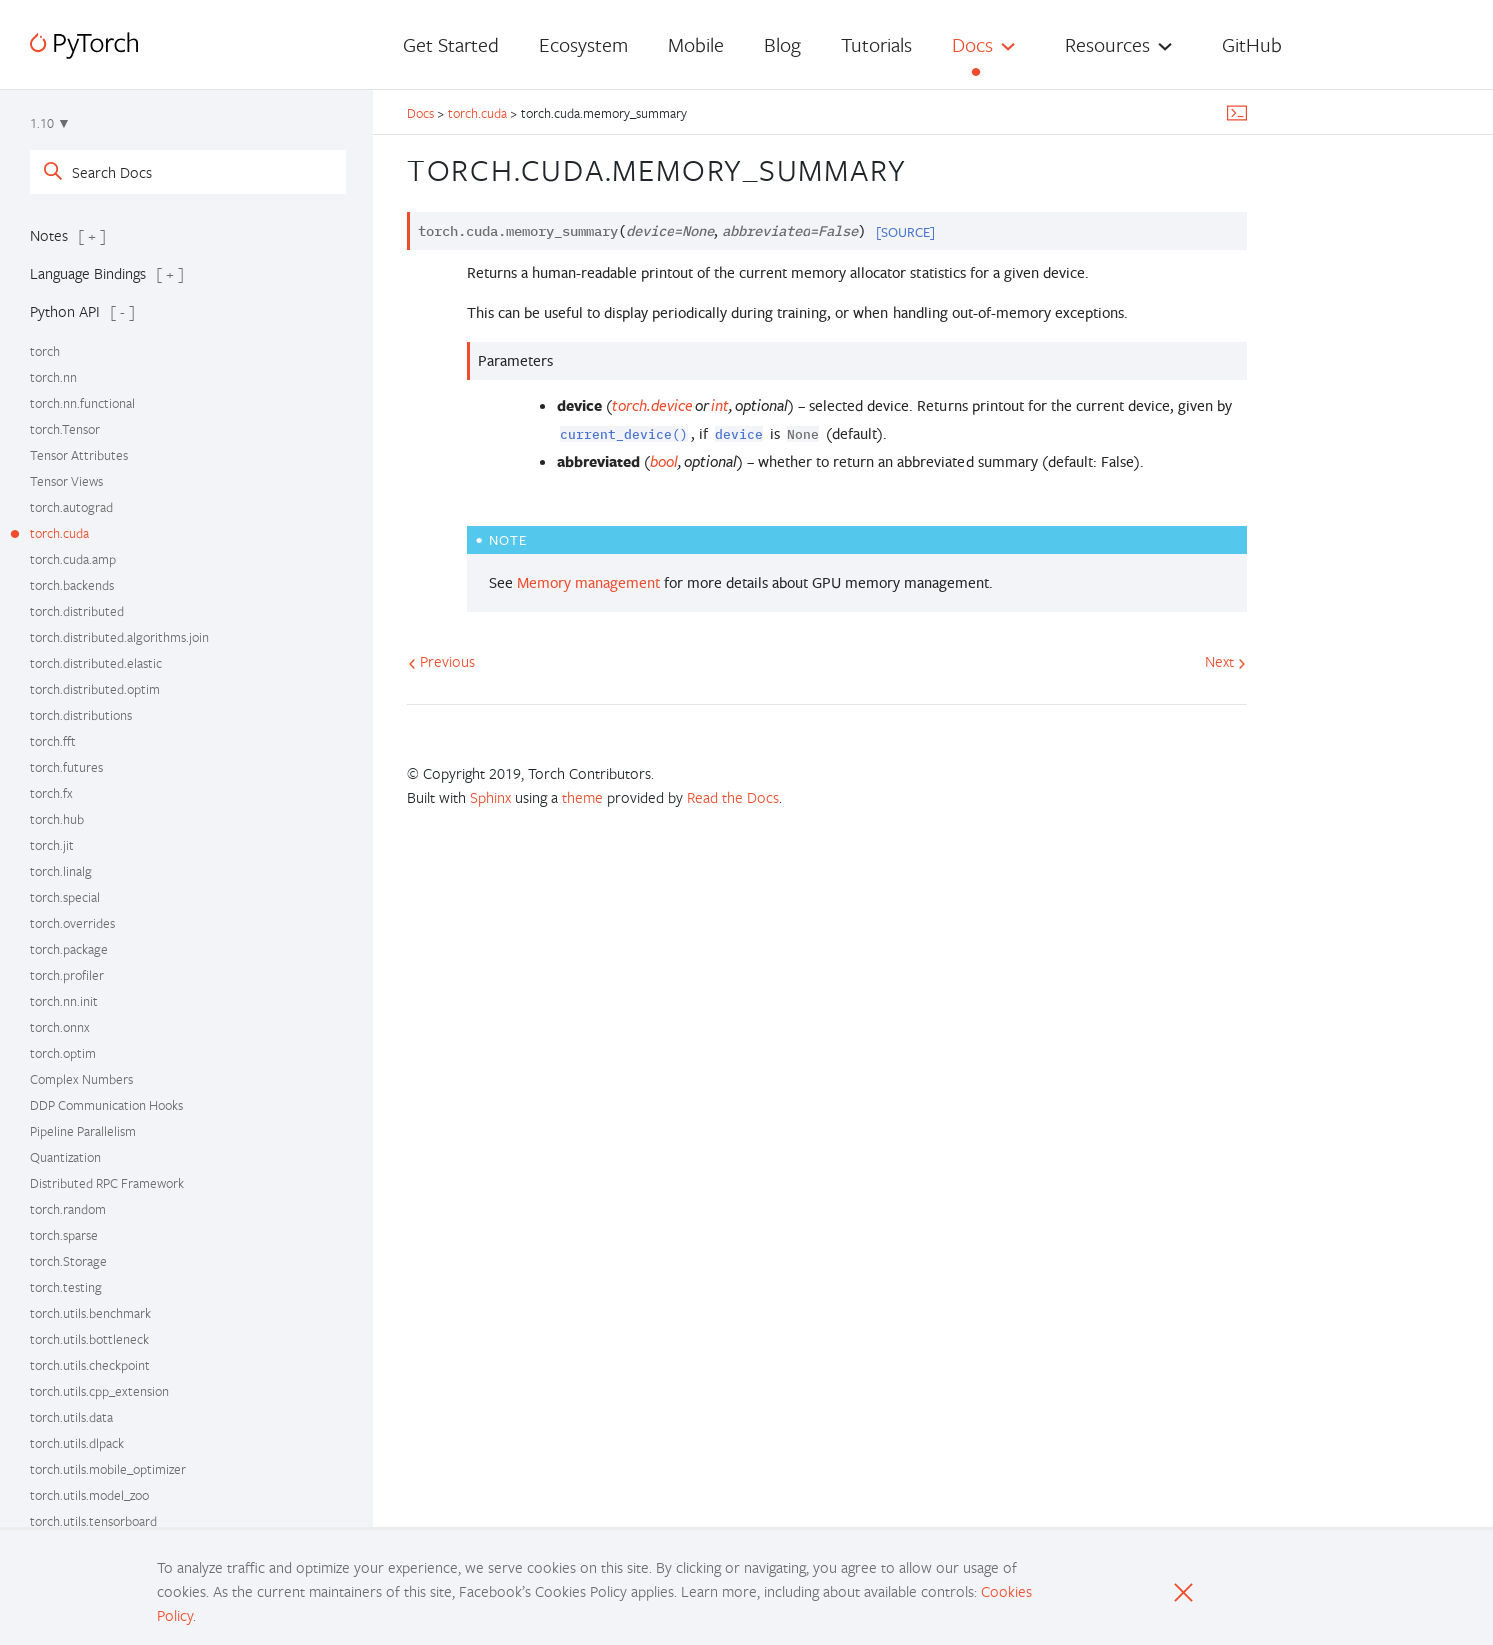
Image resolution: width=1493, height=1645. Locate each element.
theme (582, 797)
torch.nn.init (64, 1001)
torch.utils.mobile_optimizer (108, 1469)
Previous (441, 661)
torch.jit (52, 845)
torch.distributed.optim (95, 689)
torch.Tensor (65, 429)
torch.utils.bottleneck (89, 1339)
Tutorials (876, 44)
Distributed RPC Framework (107, 1183)
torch (45, 351)
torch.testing (66, 1287)
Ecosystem (583, 44)
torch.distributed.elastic (96, 663)
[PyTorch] (84, 45)
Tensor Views (66, 481)
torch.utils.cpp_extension (99, 1391)
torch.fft (53, 741)
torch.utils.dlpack (77, 1443)
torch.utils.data (71, 1417)
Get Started (451, 44)
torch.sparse (64, 1235)
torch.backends (72, 585)
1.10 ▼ (50, 123)
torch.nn (53, 377)
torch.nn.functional (82, 403)
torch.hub (57, 819)
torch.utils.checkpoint (90, 1365)
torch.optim (63, 1053)
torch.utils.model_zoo (89, 1495)
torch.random (68, 1209)
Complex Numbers (81, 1079)
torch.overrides (72, 923)
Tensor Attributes (79, 455)
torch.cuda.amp (73, 559)
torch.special (65, 897)
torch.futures (66, 767)
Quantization (65, 1157)
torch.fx (51, 793)
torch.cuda (59, 533)
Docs (972, 44)
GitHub (1252, 44)
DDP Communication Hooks (106, 1105)
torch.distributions (81, 715)
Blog (782, 44)
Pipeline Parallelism (83, 1131)
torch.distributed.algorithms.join (119, 637)
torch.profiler (67, 975)
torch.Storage (68, 1261)
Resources (1107, 44)
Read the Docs (733, 797)
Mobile (696, 44)
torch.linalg (61, 871)
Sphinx (490, 797)
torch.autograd (71, 507)
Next (1225, 661)
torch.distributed (77, 611)
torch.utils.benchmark (90, 1313)
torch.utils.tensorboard (93, 1521)
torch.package (69, 949)
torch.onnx (60, 1027)
